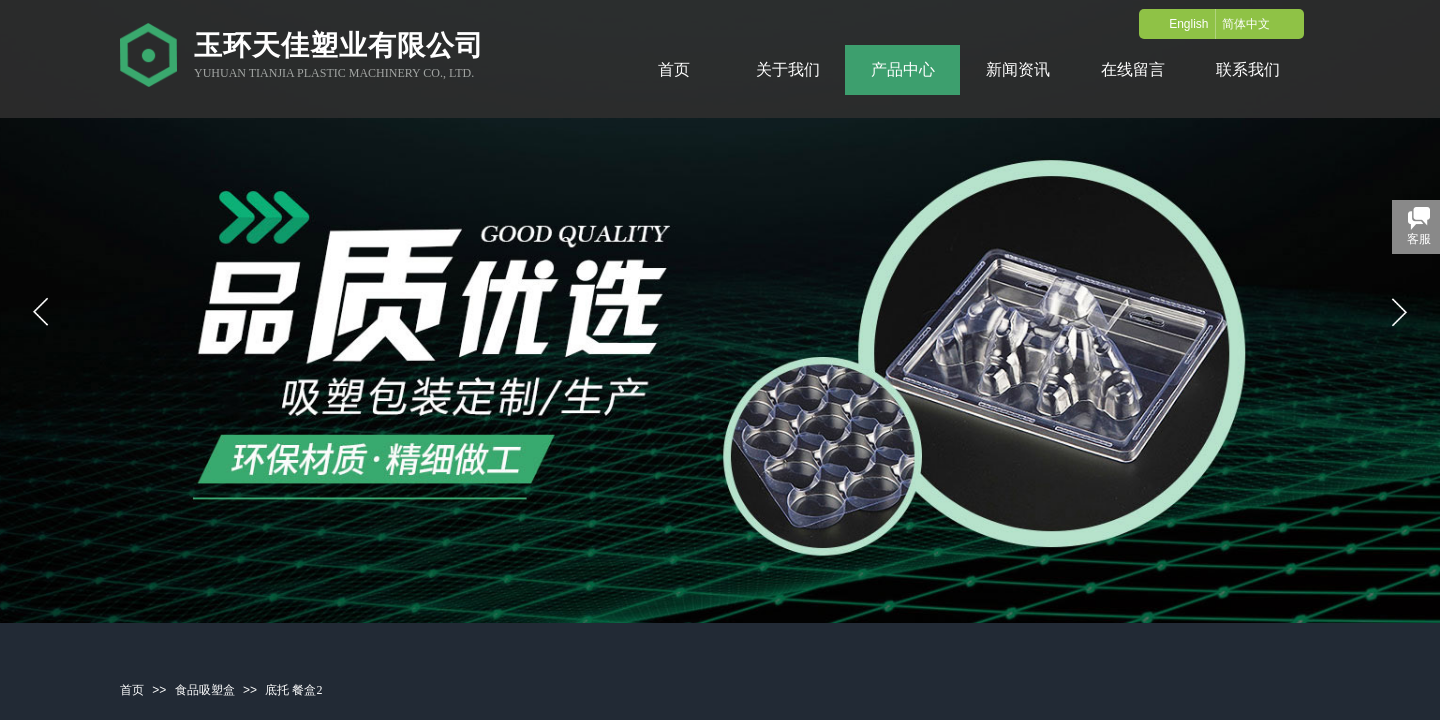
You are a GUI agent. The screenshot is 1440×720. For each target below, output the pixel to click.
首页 (132, 690)
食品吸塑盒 (205, 690)
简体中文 (1246, 24)
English (1188, 24)
